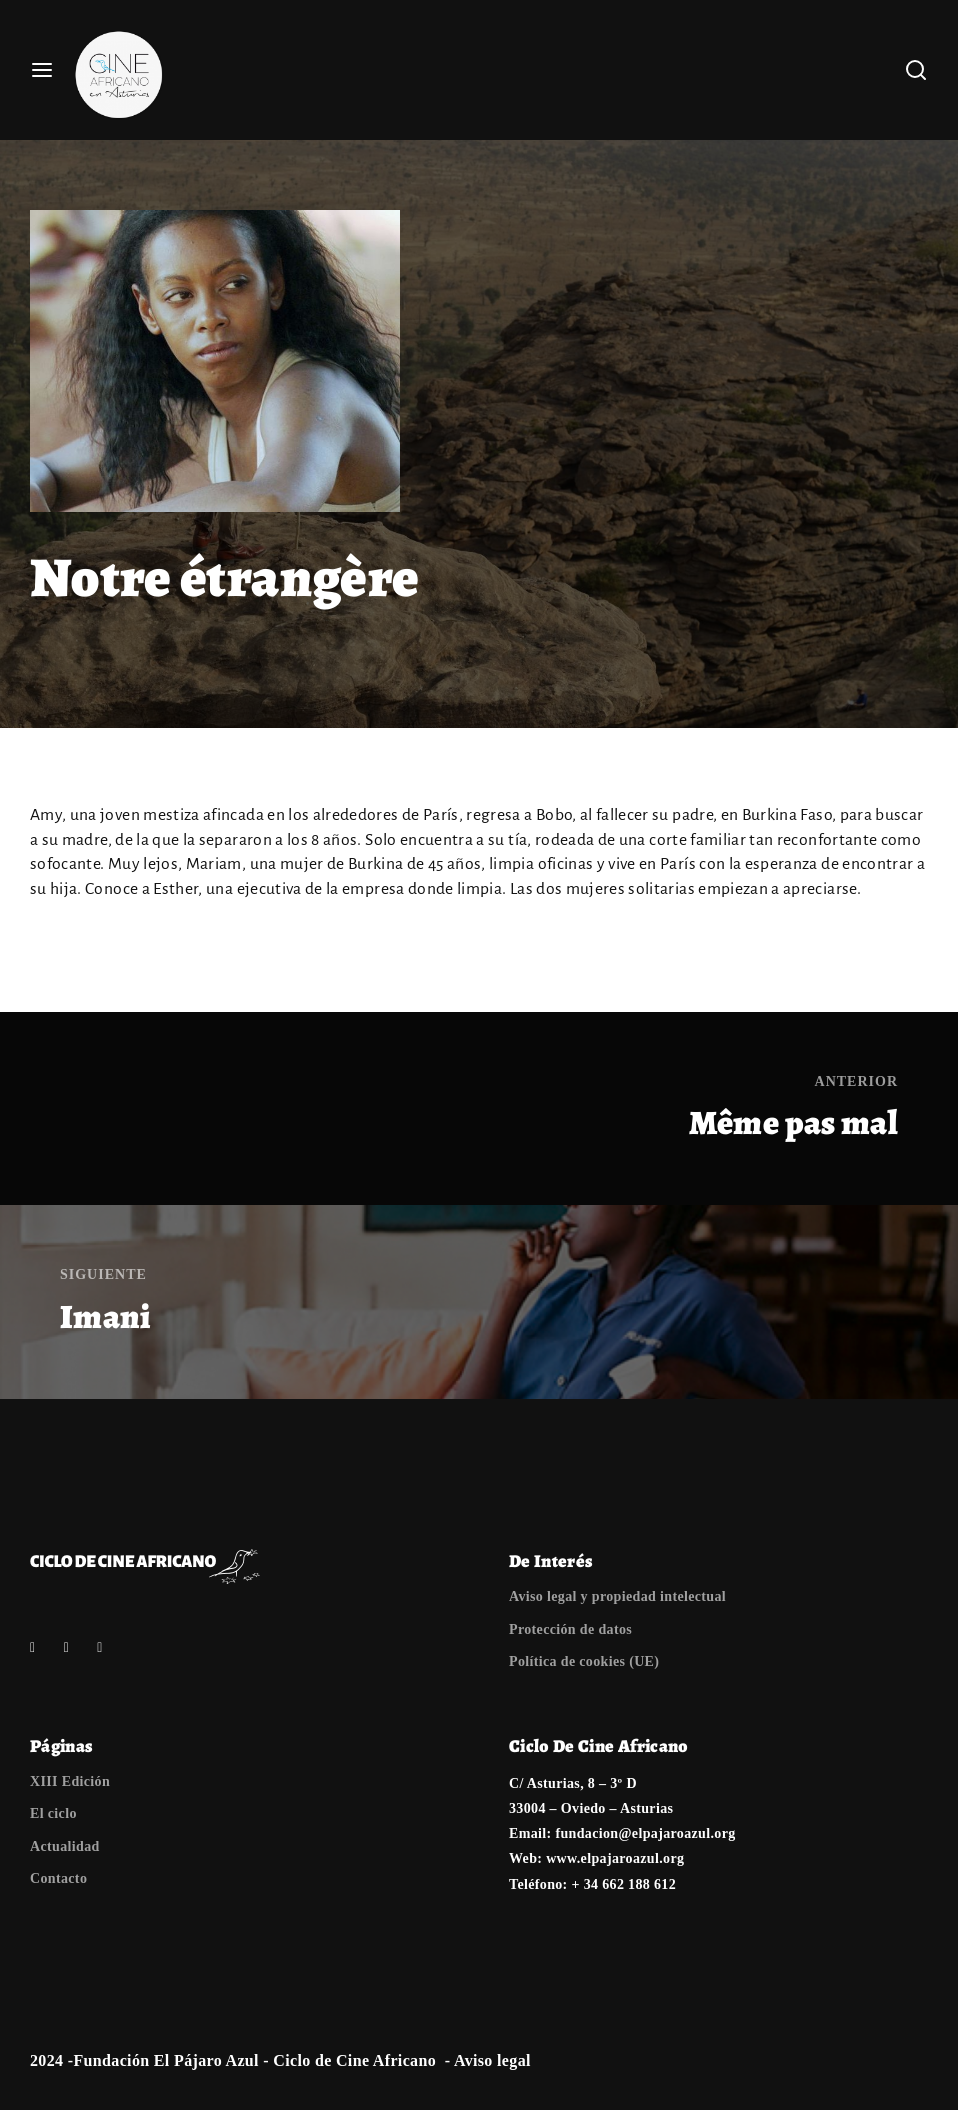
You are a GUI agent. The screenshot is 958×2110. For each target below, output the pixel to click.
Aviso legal (492, 2060)
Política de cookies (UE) (584, 1661)
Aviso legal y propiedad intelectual (617, 1596)
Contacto (58, 1878)
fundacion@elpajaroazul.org (645, 1833)
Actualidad (65, 1846)
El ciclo (53, 1813)
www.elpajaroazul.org (615, 1858)
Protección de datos (570, 1629)
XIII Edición (70, 1781)
